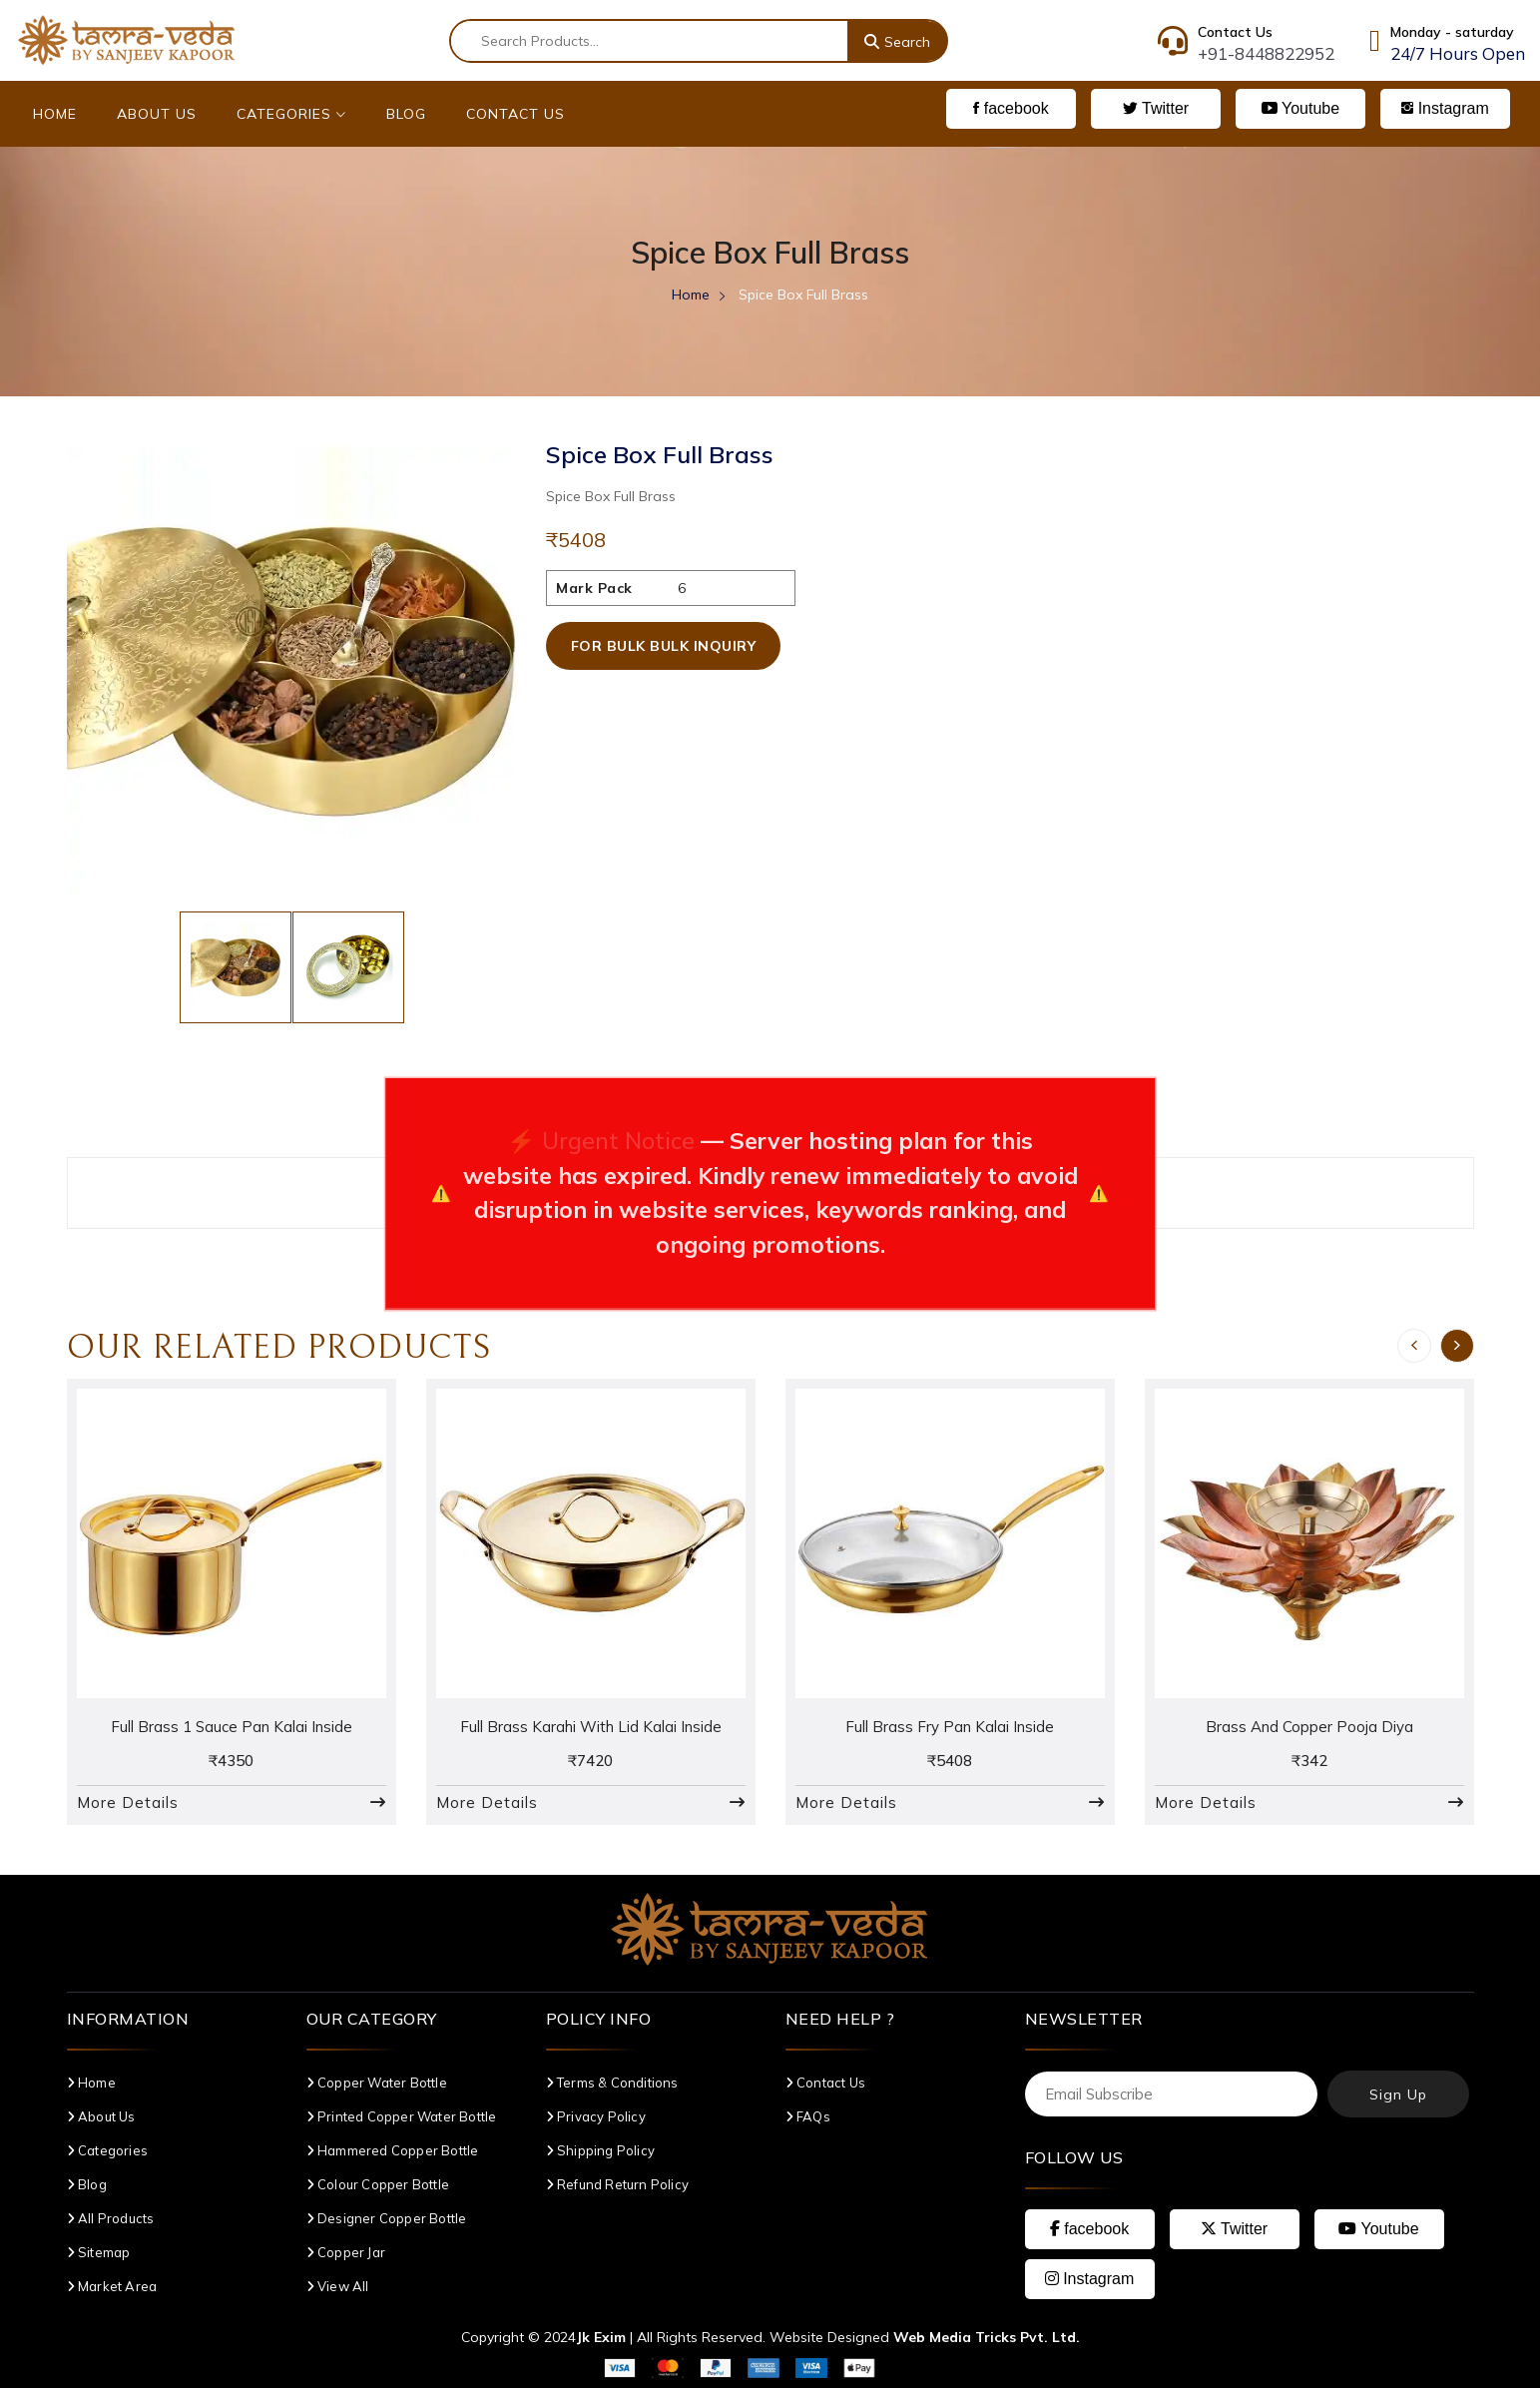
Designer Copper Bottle (386, 2218)
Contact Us (515, 114)
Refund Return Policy (617, 2184)
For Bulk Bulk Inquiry (664, 646)
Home (55, 114)
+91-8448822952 (1266, 53)
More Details (128, 1802)
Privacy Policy (596, 2116)
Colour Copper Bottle (377, 2184)
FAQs (807, 2116)
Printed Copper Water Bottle (401, 2116)
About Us (157, 114)
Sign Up (1398, 2094)
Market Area (112, 2286)
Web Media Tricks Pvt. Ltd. (986, 2337)
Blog (406, 114)
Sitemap (99, 2252)
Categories (291, 114)
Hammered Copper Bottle (392, 2150)
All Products (111, 2218)
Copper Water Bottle (376, 2082)
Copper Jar (345, 2252)
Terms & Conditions (612, 2082)
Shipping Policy (600, 2150)
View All (337, 2286)
